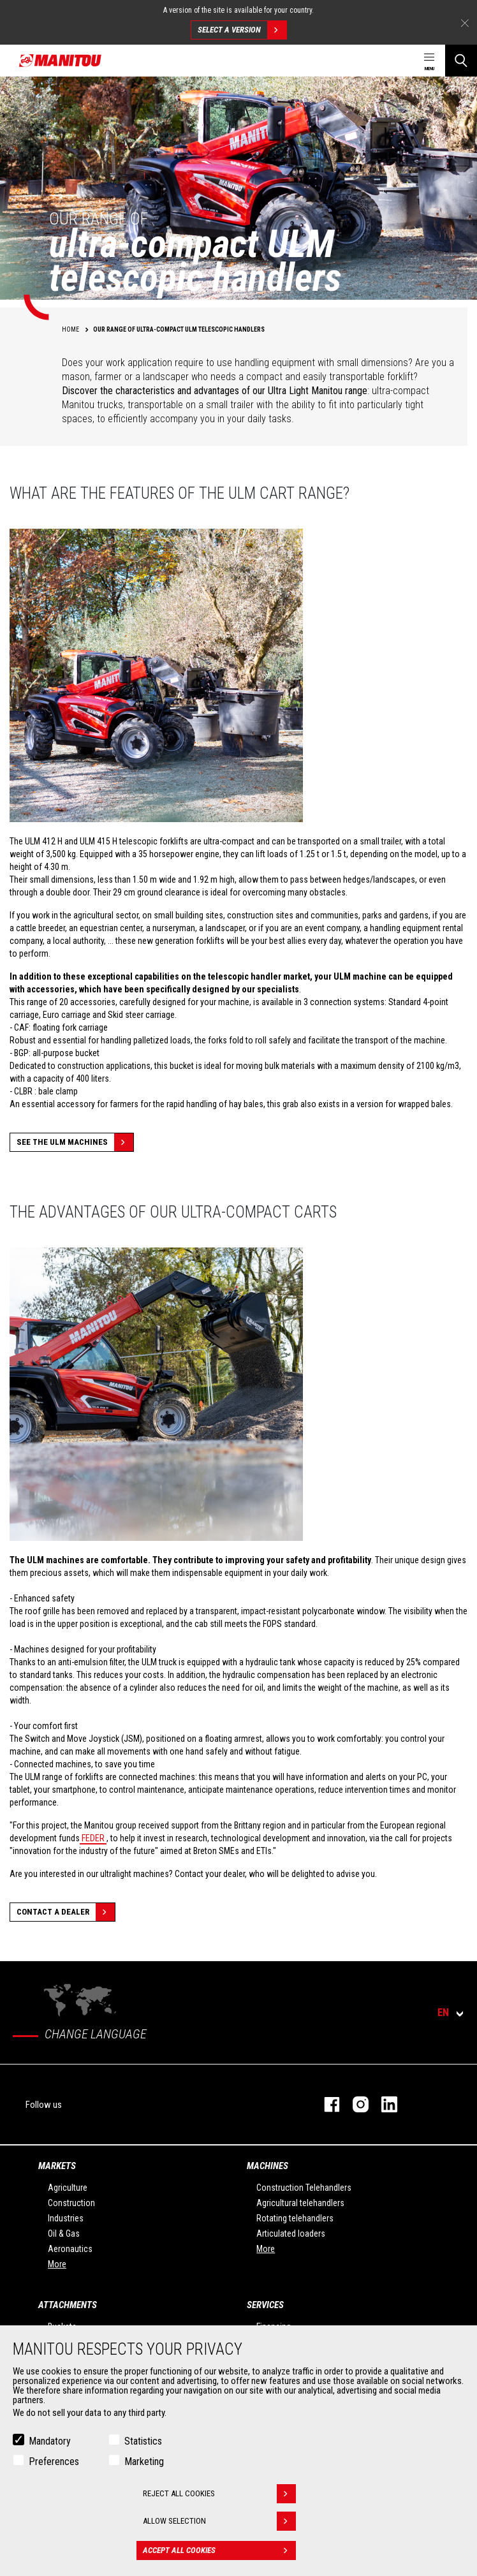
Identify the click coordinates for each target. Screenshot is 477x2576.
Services (265, 2305)
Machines (267, 2166)
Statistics (143, 2441)
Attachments (67, 2305)
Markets (57, 2166)
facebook (325, 2104)
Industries (66, 2218)
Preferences (54, 2461)
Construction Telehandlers (303, 2187)
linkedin (383, 2104)
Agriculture (67, 2187)
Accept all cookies (219, 2550)
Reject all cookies (219, 2493)
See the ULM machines (75, 1142)
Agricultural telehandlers (300, 2203)
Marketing (144, 2461)
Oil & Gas (64, 2233)
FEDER (93, 1838)
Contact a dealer (66, 1912)
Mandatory (50, 2441)
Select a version (242, 30)
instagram (354, 2104)
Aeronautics (70, 2249)
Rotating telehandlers (295, 2218)
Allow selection (219, 2521)
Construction (71, 2203)
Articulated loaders (290, 2233)
